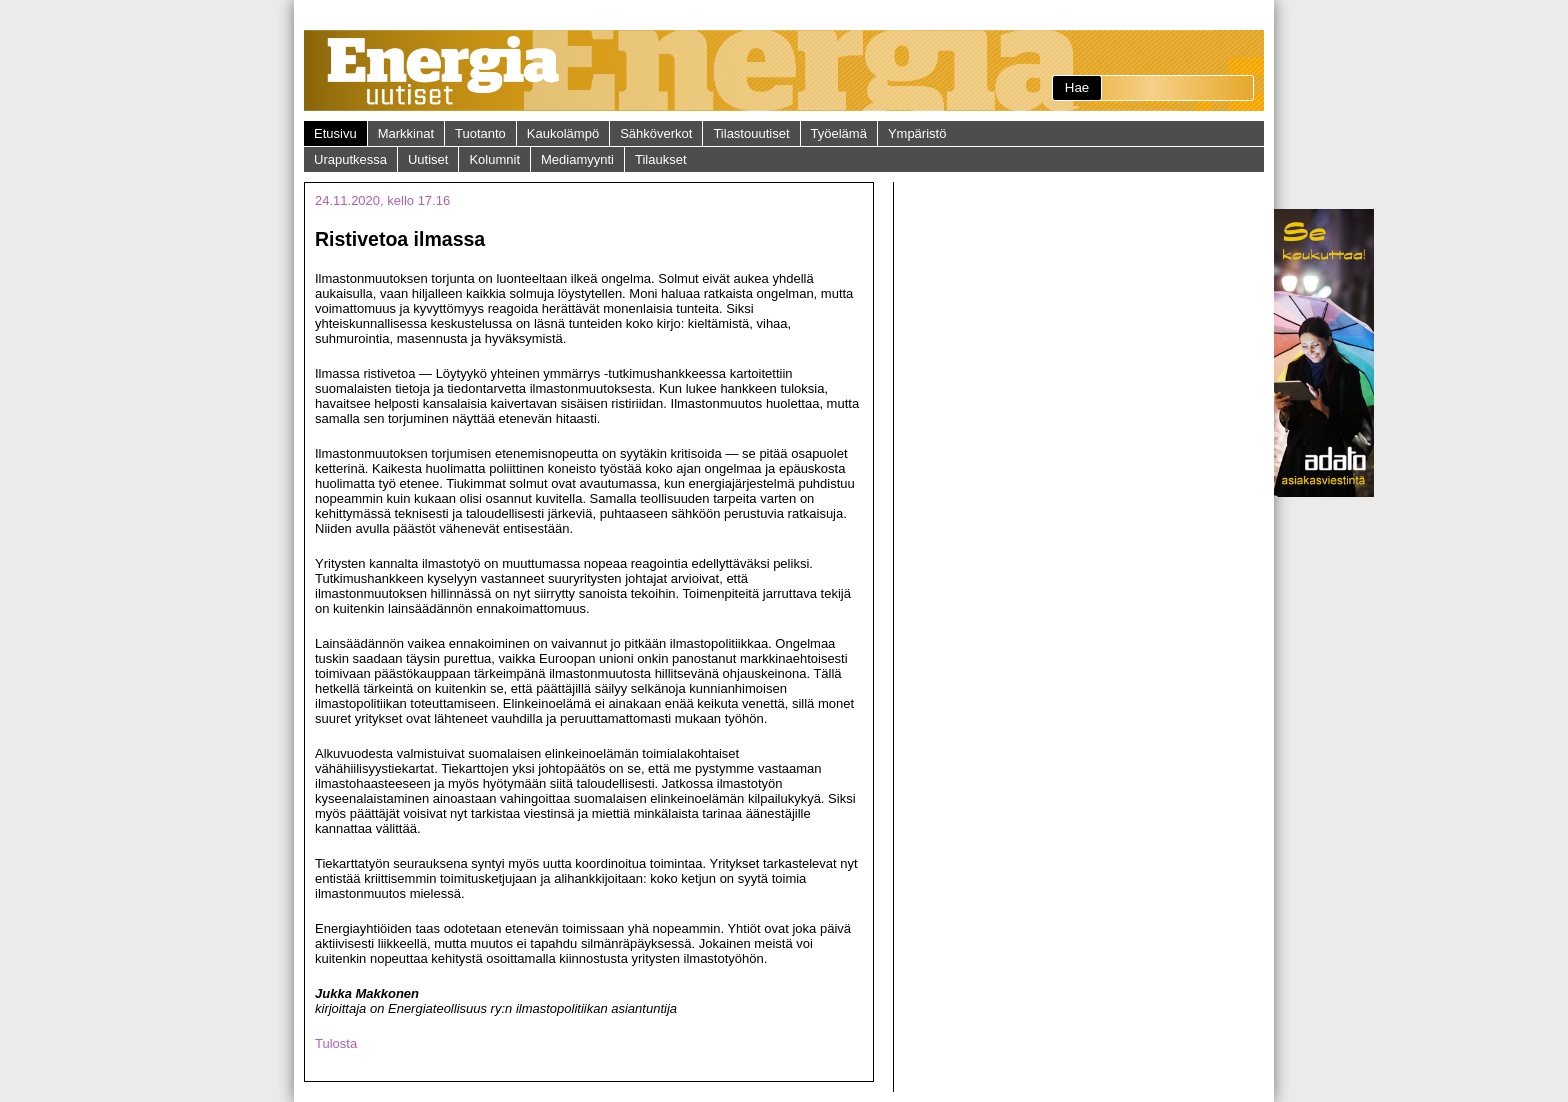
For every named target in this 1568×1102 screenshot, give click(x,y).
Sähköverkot (656, 133)
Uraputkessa (350, 159)
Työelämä (839, 133)
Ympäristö (917, 133)
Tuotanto (480, 133)
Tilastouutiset (751, 133)
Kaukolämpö (563, 133)
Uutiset (428, 159)
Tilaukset (661, 159)
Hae (1077, 87)
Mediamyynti (577, 159)
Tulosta (336, 1043)
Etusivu (335, 133)
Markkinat (406, 133)
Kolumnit (494, 159)
